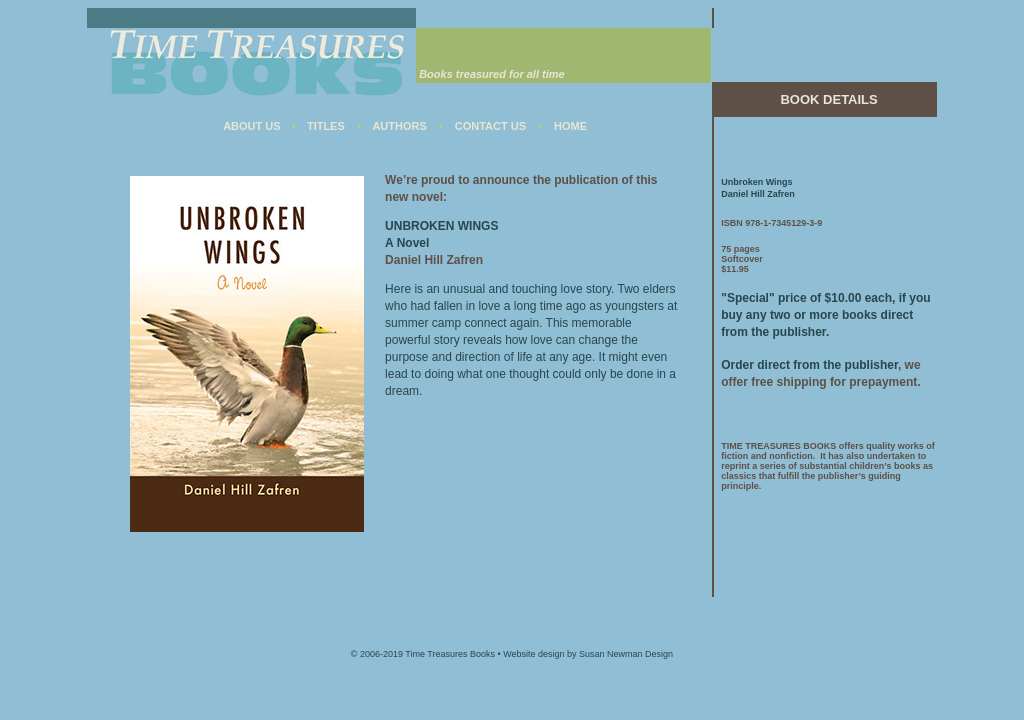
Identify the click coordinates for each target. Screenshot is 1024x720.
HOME (570, 126)
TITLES (326, 126)
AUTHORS (399, 126)
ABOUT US (251, 126)
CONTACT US (490, 126)
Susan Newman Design (626, 654)
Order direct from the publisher (809, 365)
